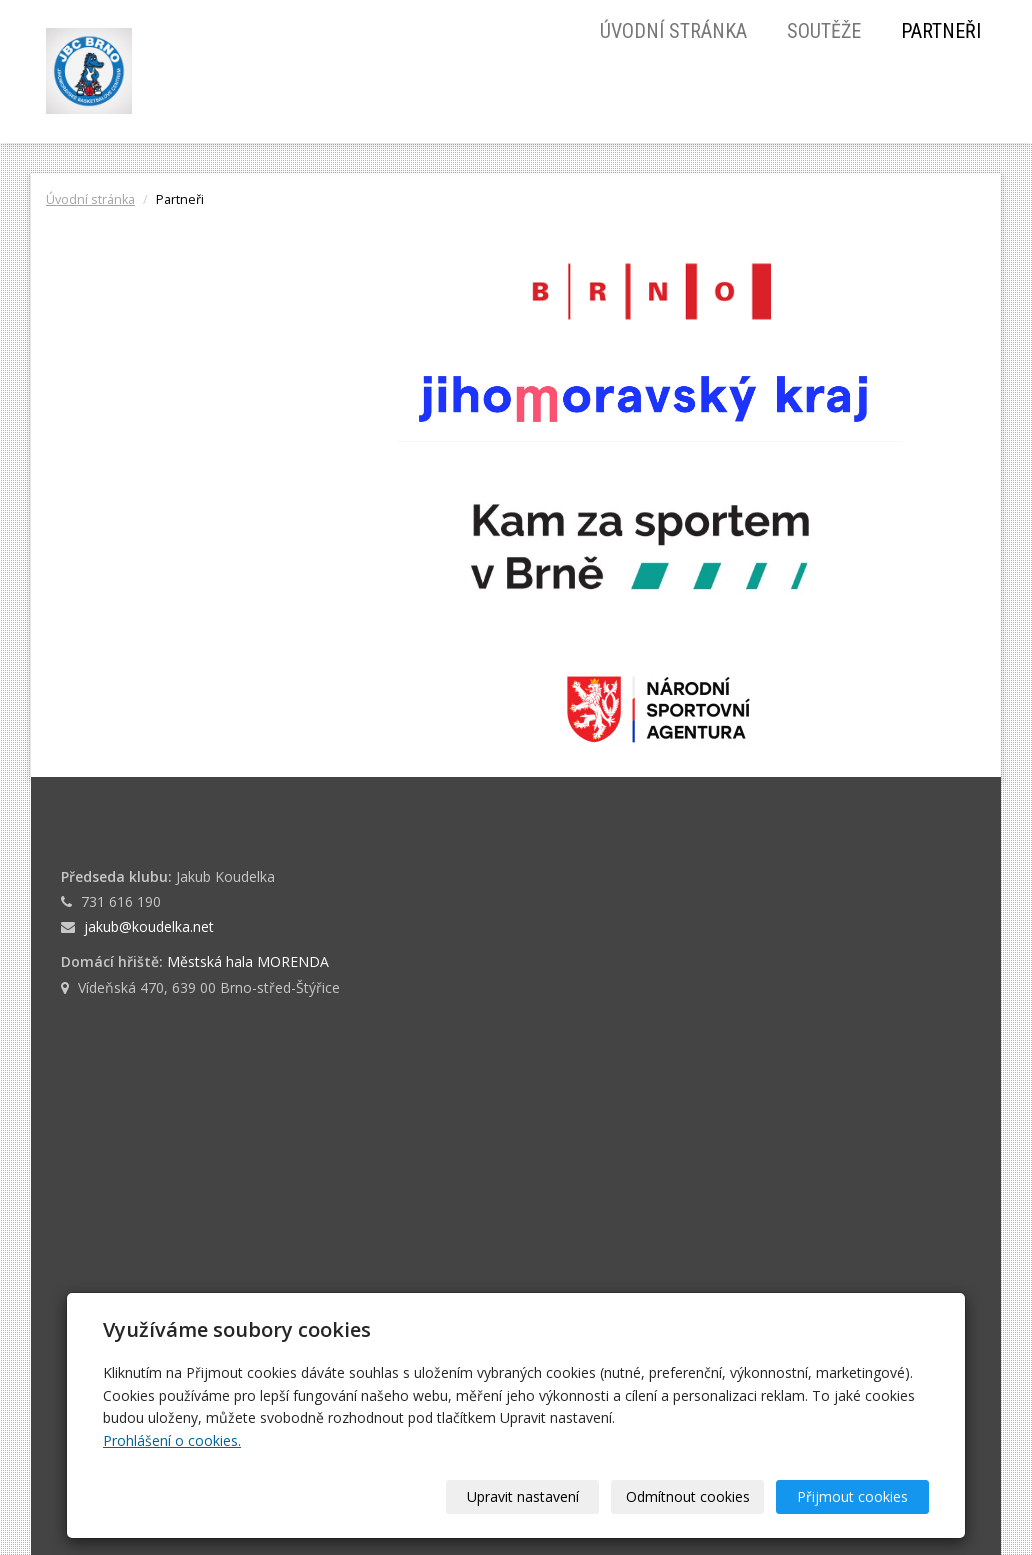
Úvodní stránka (673, 31)
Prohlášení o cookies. (172, 1440)
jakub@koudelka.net (149, 926)
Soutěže (824, 31)
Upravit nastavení (523, 1496)
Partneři (941, 31)
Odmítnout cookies (688, 1496)
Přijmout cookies (852, 1496)
